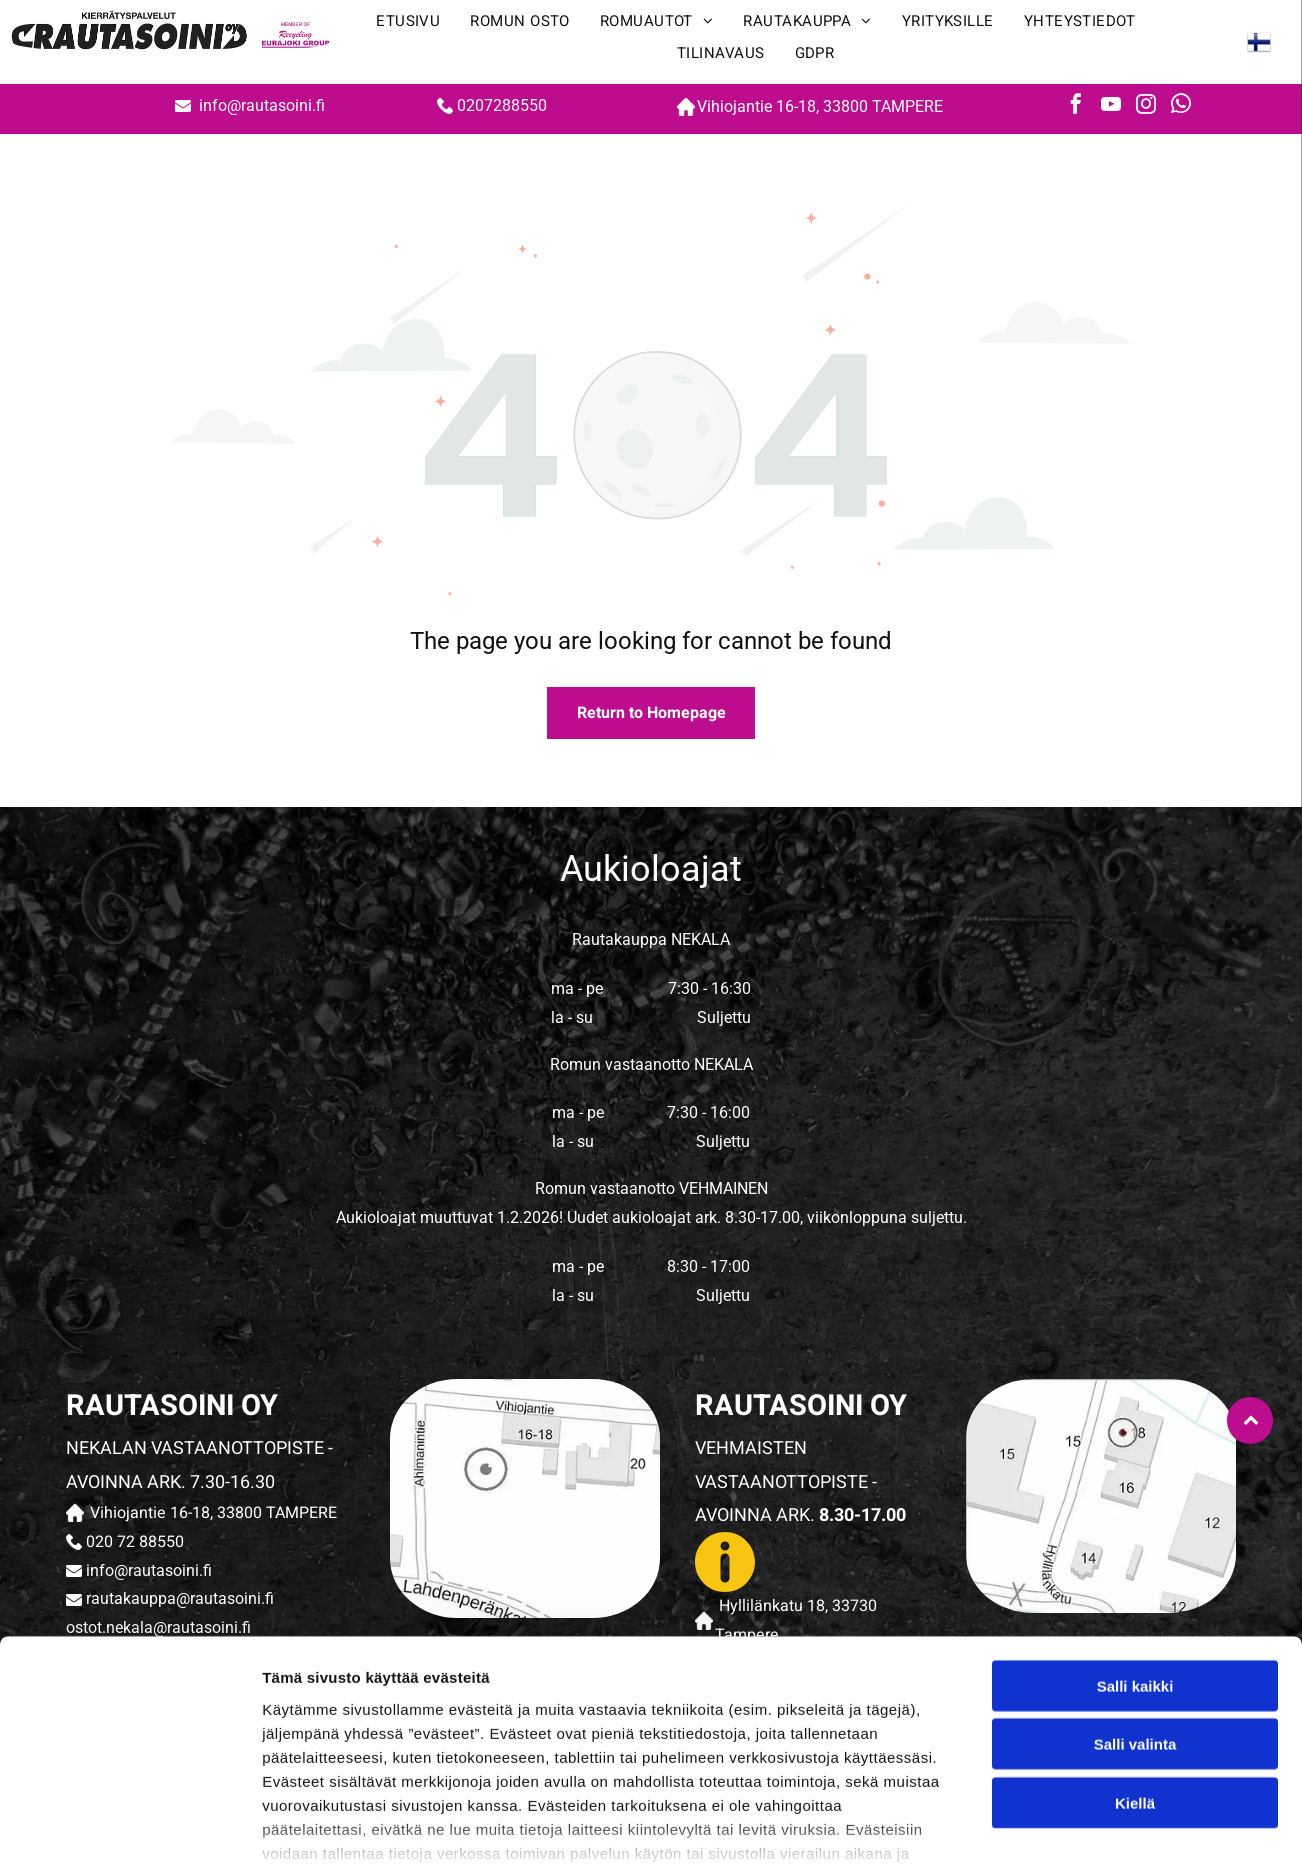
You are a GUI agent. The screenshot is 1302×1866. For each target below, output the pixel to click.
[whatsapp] (1181, 106)
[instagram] (1146, 106)
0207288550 (502, 105)
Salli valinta (1135, 1615)
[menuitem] (408, 26)
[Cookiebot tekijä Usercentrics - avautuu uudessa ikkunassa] (129, 1827)
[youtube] (1111, 106)
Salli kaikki (1135, 1556)
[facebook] (1076, 106)
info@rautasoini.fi (264, 105)
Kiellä (1135, 1673)
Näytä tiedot (1069, 1826)
